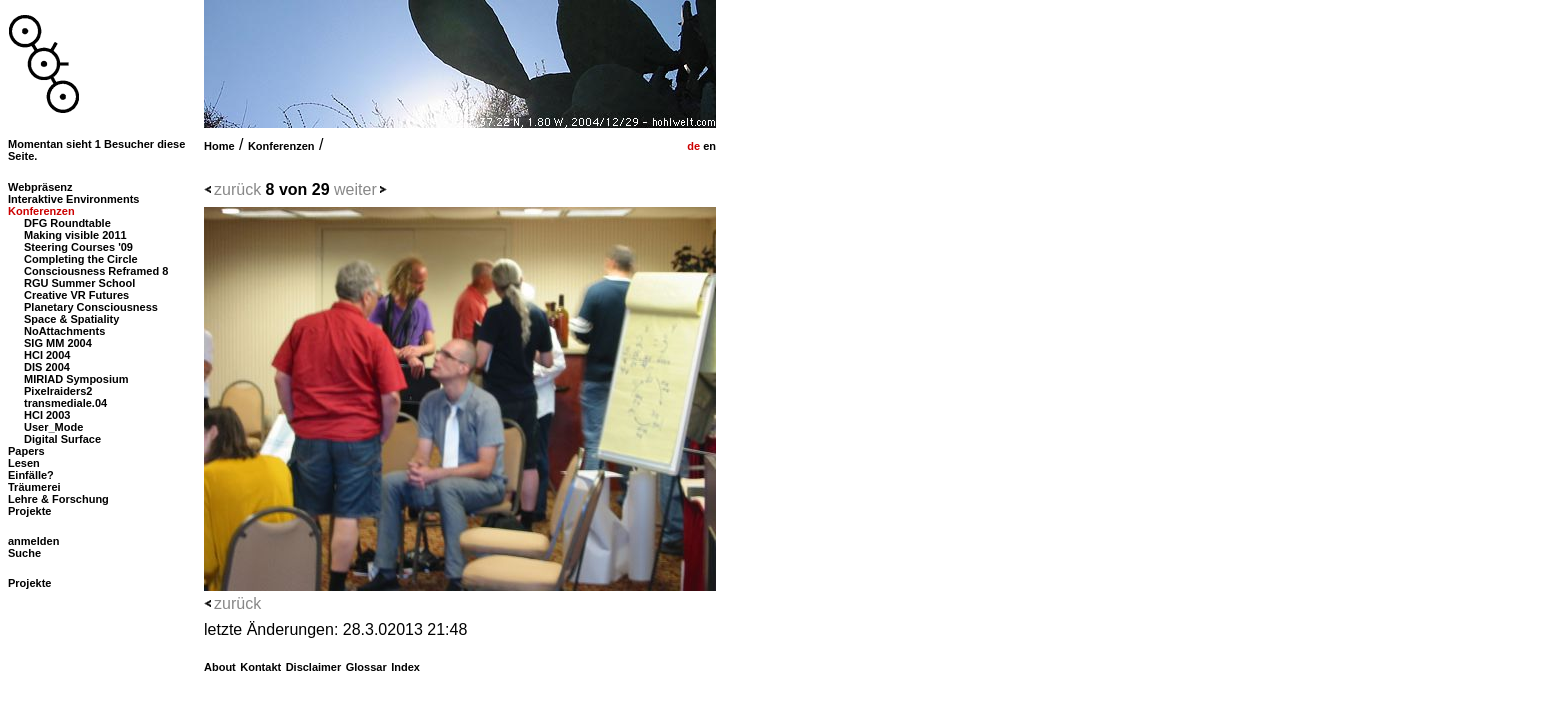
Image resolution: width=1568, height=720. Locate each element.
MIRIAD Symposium (76, 379)
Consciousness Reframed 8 (96, 271)
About (220, 667)
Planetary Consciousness (91, 307)
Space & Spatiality (71, 319)
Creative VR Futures (76, 295)
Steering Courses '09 (78, 247)
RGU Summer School (79, 283)
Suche (24, 553)
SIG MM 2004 (58, 343)
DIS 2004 (47, 367)
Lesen (24, 463)
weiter (355, 189)
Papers (26, 451)
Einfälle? (31, 475)
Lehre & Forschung (58, 499)
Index (405, 667)
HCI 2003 (47, 415)
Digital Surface (62, 439)
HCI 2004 (47, 355)
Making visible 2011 (75, 235)
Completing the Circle (81, 259)
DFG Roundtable (67, 223)
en (708, 146)
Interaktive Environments (73, 199)
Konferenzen (281, 146)
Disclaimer (314, 667)
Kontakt (260, 667)
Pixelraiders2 (58, 391)
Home (219, 146)
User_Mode (53, 427)
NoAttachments (64, 331)
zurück (237, 189)
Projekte (29, 511)
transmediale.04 (65, 403)
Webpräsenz (40, 187)
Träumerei (34, 487)
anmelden (33, 541)
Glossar (366, 667)
